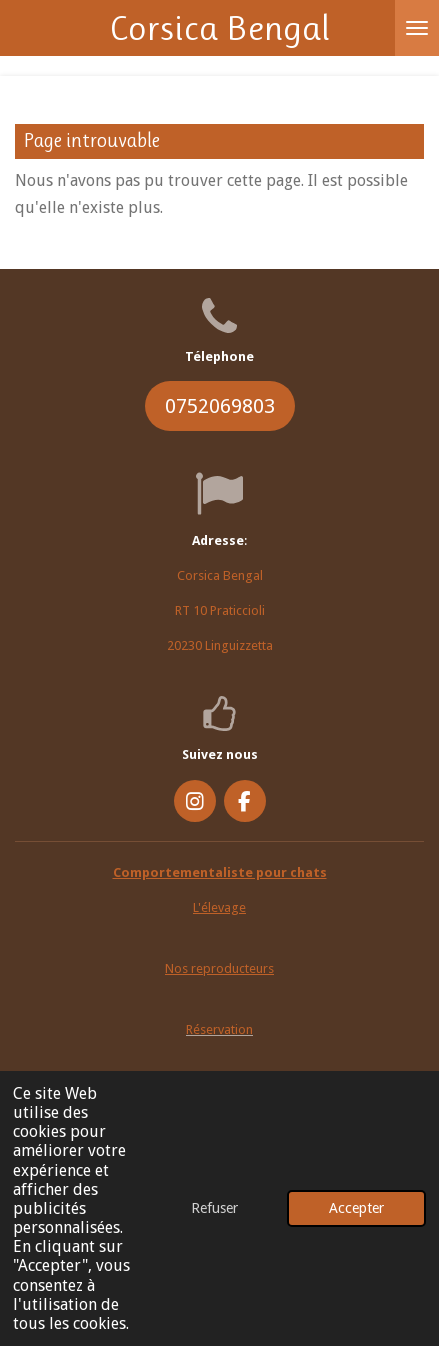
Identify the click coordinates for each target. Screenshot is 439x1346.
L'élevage (219, 907)
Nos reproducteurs (219, 968)
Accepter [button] (356, 1208)
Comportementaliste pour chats (220, 872)
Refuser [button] (214, 1208)
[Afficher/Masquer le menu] (417, 28)
